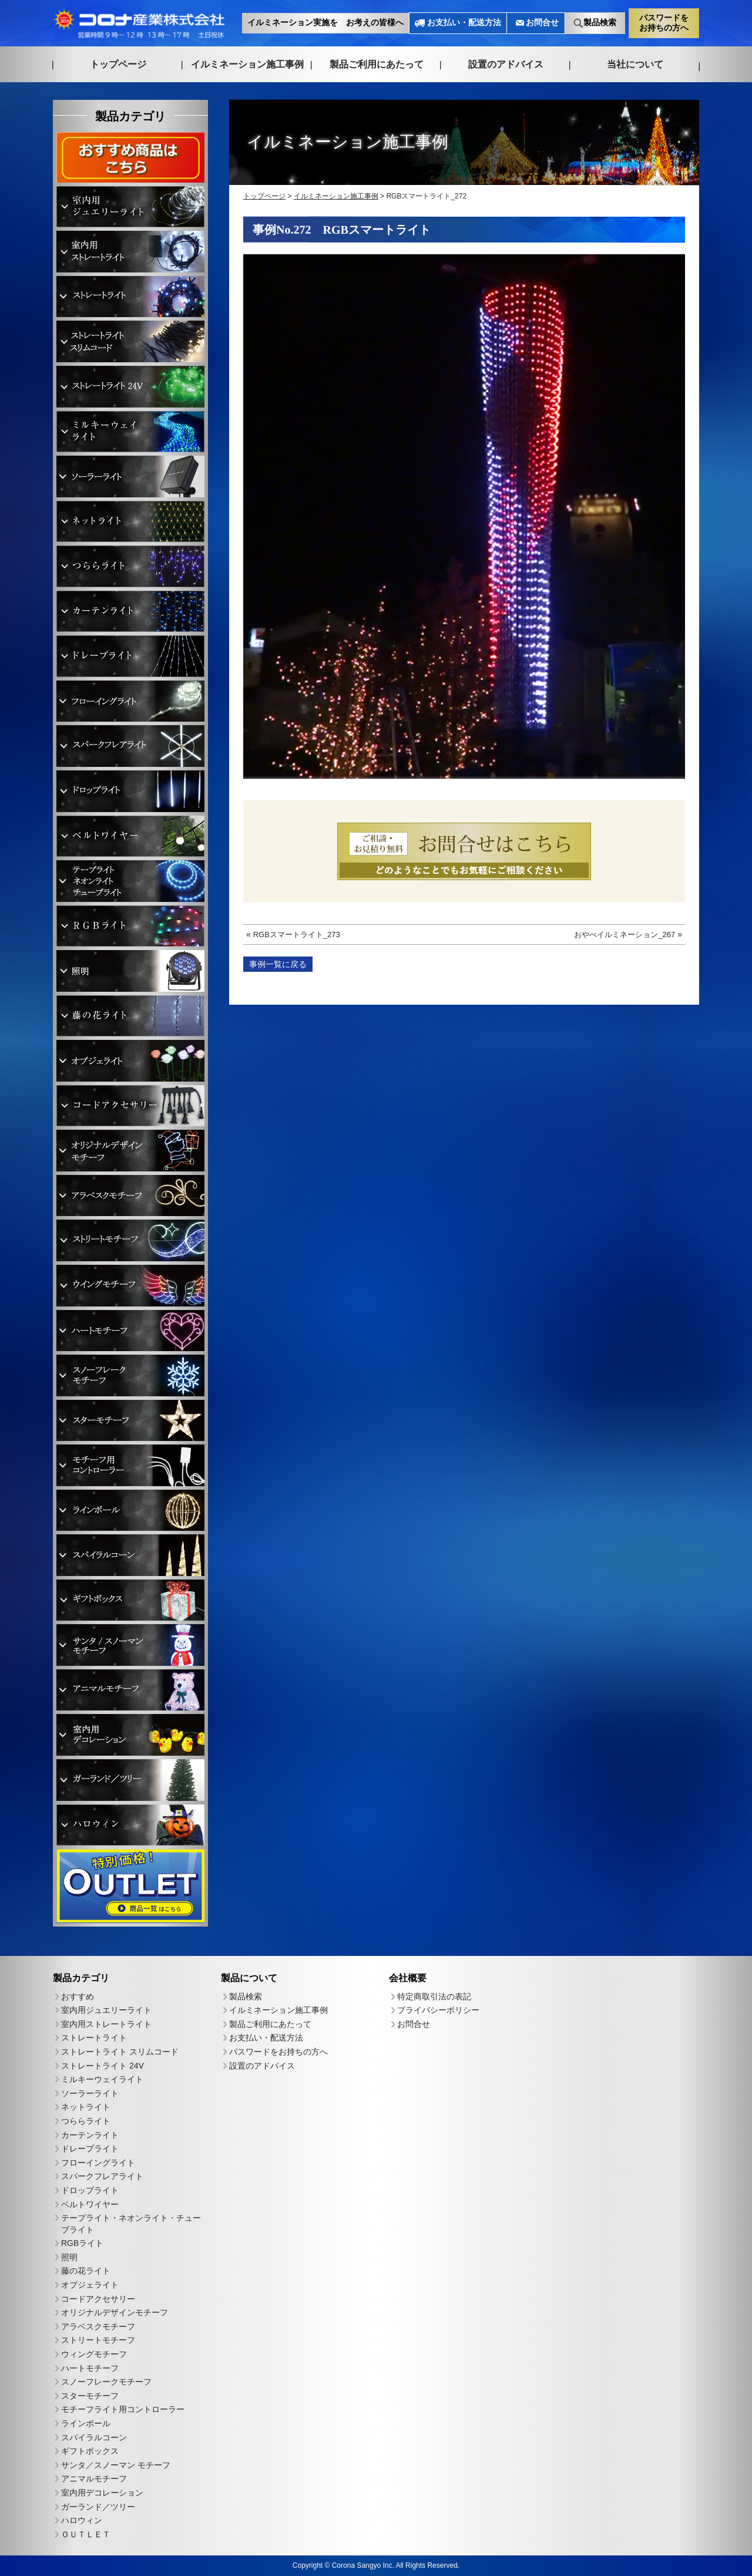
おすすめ (77, 1996)
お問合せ (542, 22)
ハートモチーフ (90, 2368)
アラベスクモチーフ (98, 2326)
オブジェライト (90, 2284)
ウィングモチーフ (94, 2354)
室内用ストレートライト (106, 2024)
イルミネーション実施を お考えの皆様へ (325, 22)
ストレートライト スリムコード (120, 2051)
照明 (69, 2257)
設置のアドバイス (505, 64)
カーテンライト (90, 2135)
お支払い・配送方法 (464, 22)
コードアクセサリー (98, 2299)
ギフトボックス (90, 2451)
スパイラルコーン (94, 2437)
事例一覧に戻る (278, 964)
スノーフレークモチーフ (106, 2381)
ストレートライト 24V (102, 2065)
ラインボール (85, 2423)
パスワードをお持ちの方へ (664, 22)
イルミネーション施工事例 (247, 64)
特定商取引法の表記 (434, 1996)
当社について (635, 64)
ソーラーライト (90, 2093)
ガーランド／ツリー (98, 2506)
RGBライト (82, 2243)
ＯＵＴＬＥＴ (85, 2534)
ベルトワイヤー (90, 2203)
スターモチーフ (90, 2395)
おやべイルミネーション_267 (624, 934)
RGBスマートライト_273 (296, 934)
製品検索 (599, 22)
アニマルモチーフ (94, 2478)
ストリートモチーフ (98, 2340)
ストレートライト (94, 2037)
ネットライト (85, 2107)
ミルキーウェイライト (102, 2079)
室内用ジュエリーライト (106, 2010)
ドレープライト (90, 2148)
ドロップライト (90, 2190)
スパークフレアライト (102, 2176)
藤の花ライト (85, 2270)
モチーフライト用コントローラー (122, 2409)
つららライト (85, 2121)
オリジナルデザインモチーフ (114, 2312)
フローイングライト (98, 2162)
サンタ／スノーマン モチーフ (115, 2465)
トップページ (118, 64)
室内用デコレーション (102, 2492)
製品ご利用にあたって (377, 64)
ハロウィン (81, 2520)
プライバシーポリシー (438, 2010)
